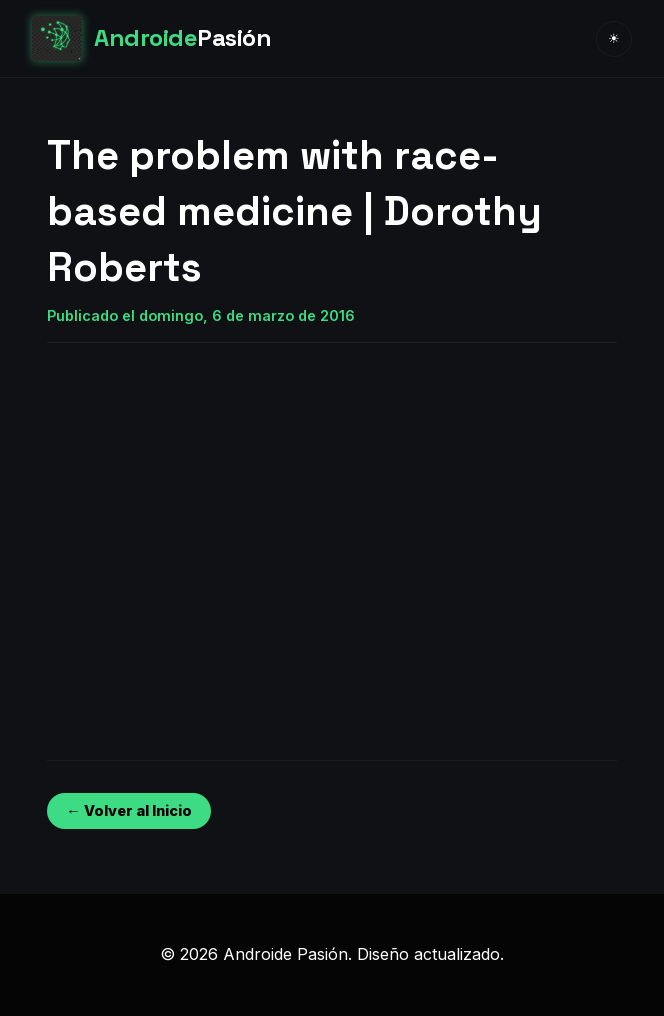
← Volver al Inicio (128, 810)
